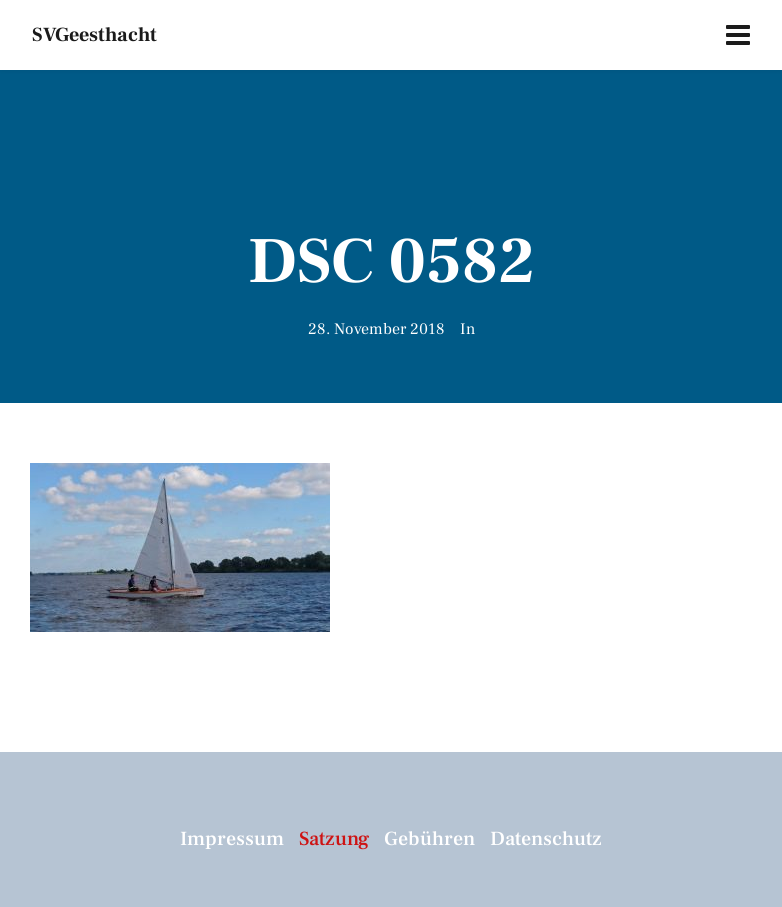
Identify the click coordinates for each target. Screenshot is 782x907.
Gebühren (429, 839)
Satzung (334, 839)
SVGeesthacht (94, 35)
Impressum (232, 839)
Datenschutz (546, 839)
